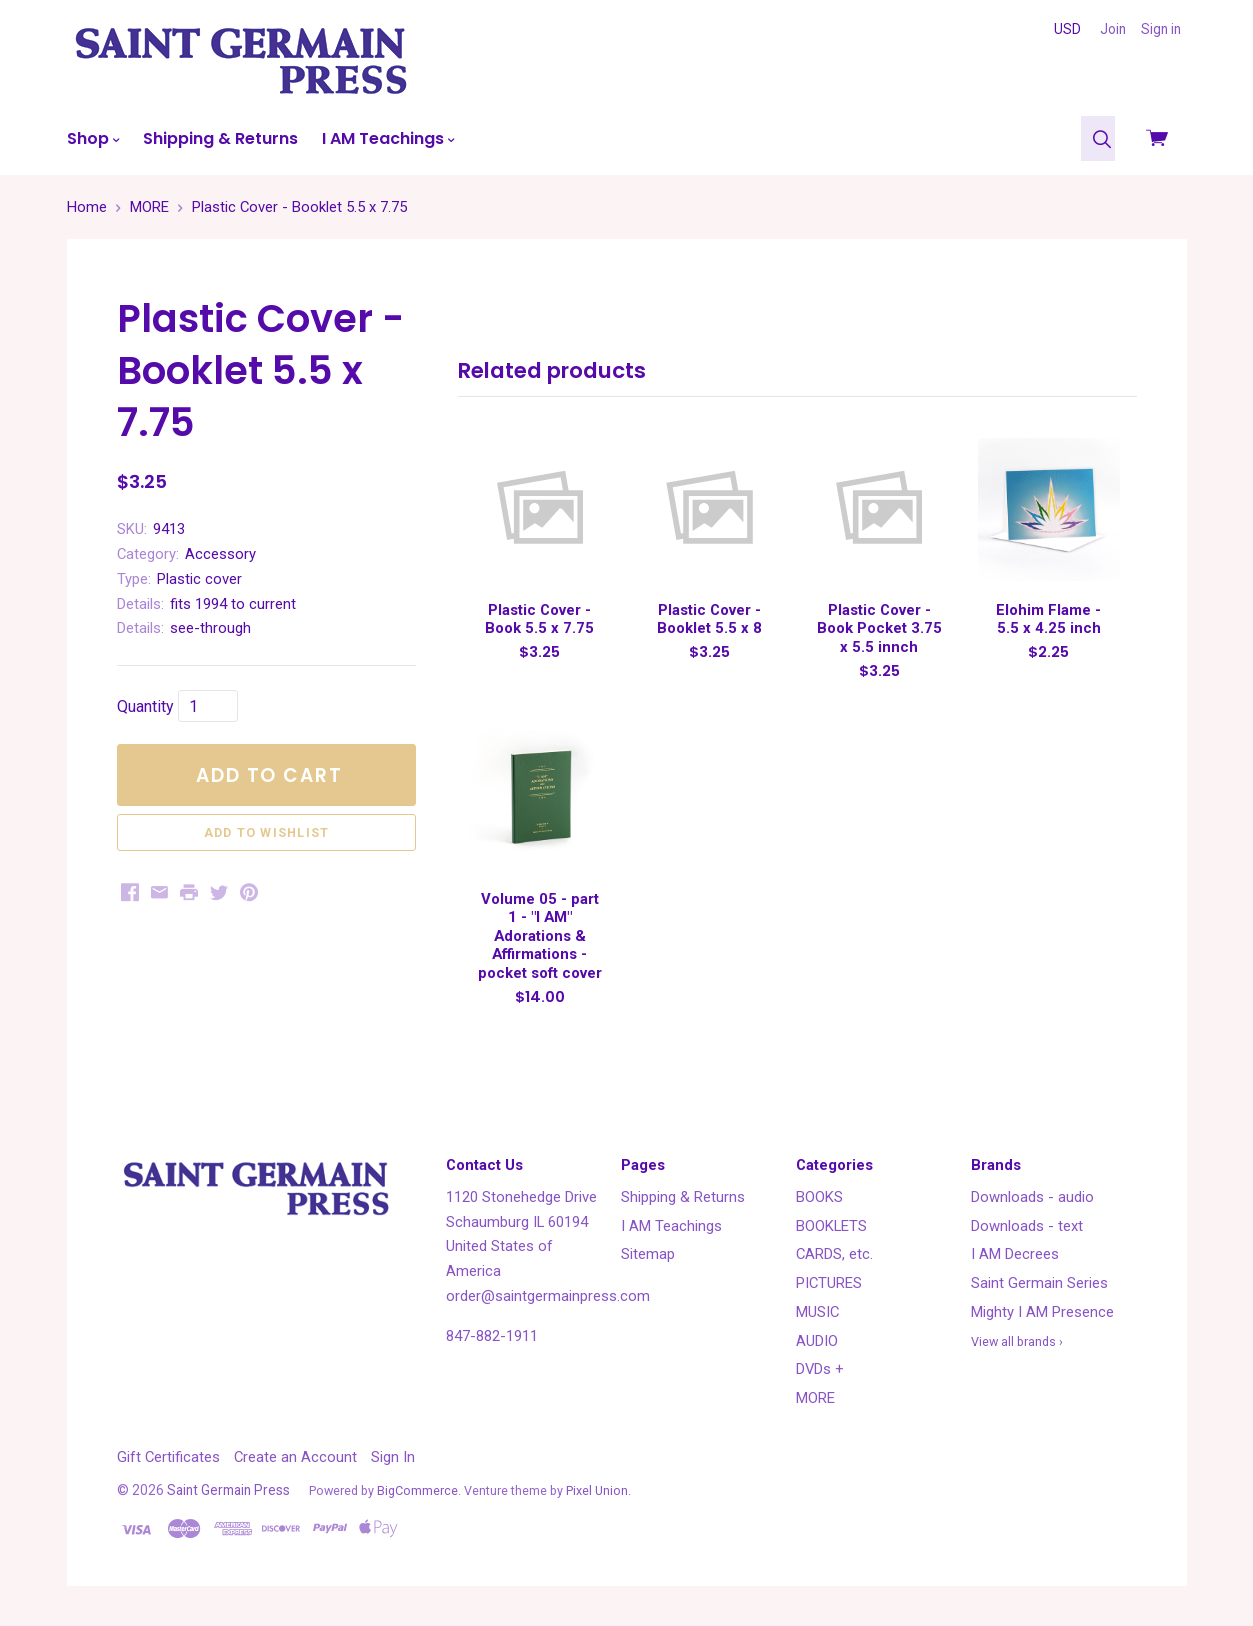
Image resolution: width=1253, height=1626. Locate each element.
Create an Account (295, 1457)
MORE (815, 1398)
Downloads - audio (1032, 1197)
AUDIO (817, 1341)
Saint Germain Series (1039, 1283)
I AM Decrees (1015, 1254)
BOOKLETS (831, 1226)
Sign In (393, 1457)
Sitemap (648, 1254)
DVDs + (820, 1369)
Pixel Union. (598, 1490)
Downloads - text (1027, 1226)
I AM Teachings (388, 138)
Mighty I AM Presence (1042, 1312)
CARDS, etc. (834, 1254)
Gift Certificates (168, 1457)
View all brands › (1017, 1341)
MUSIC (817, 1312)
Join (1113, 29)
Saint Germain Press (228, 1490)
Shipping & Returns (220, 138)
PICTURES (829, 1283)
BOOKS (819, 1197)
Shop (93, 138)
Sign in (1161, 29)
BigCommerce (417, 1490)
